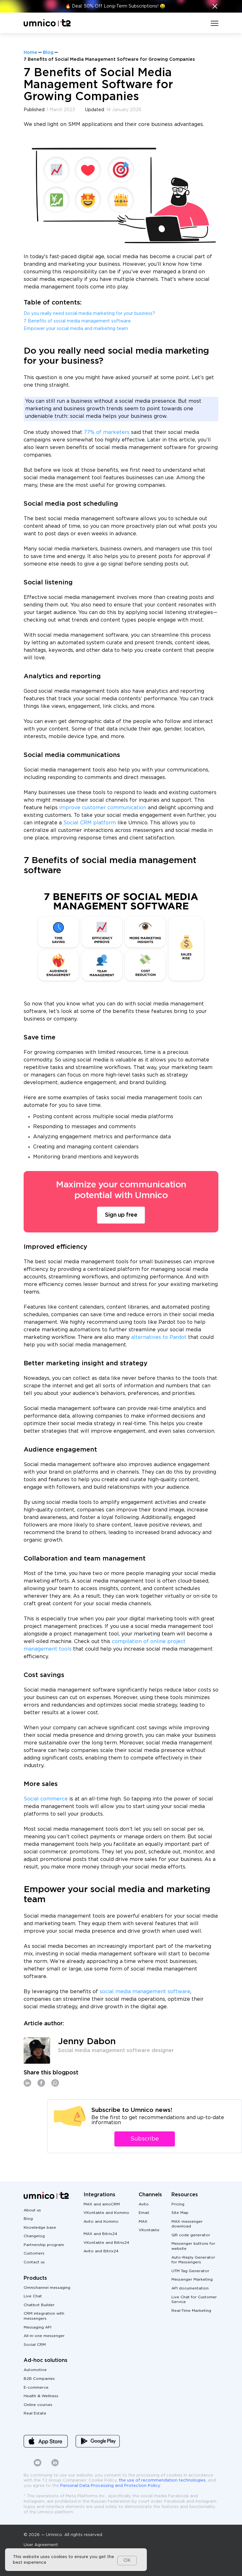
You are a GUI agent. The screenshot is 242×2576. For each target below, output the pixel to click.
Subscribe (144, 2138)
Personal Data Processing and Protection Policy (110, 2486)
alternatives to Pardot (159, 1337)
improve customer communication (102, 807)
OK (127, 2560)
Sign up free (121, 1215)
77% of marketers (107, 432)
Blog (48, 52)
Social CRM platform (89, 823)
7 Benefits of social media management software (77, 321)
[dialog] (76, 2559)
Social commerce (46, 1799)
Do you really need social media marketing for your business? (89, 314)
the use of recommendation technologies (162, 2480)
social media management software (145, 1991)
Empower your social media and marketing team (76, 329)
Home (30, 52)
